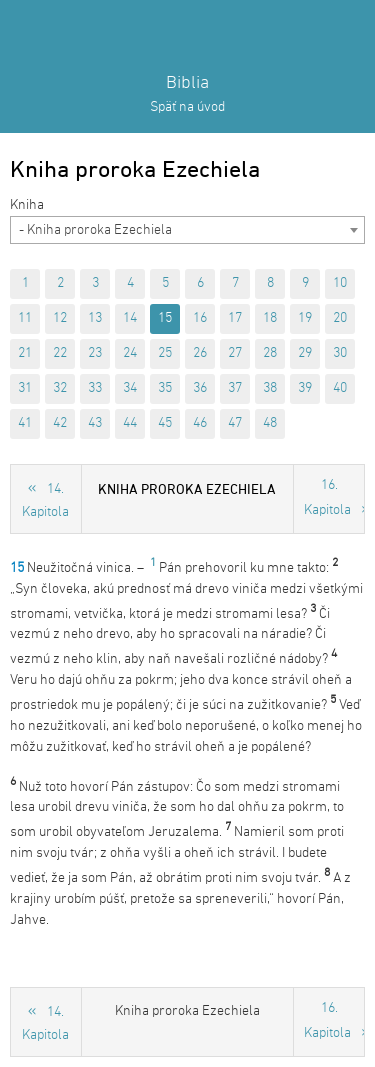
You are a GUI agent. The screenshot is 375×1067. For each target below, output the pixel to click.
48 (270, 423)
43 (95, 423)
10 (340, 283)
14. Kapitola (45, 501)
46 (200, 423)
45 (165, 423)
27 (235, 353)
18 (270, 318)
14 (130, 318)
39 (305, 388)
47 (235, 423)
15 (165, 318)
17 (235, 318)
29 (305, 353)
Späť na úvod (187, 107)
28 (270, 353)
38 (270, 388)
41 (25, 423)
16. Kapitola (327, 498)
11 (25, 318)
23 (95, 353)
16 (200, 318)
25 (165, 353)
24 (130, 353)
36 (200, 388)
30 (340, 353)
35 (165, 388)
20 (340, 318)
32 (60, 388)
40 (340, 388)
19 (305, 318)
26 (200, 353)
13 (95, 318)
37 (235, 388)
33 (95, 388)
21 (25, 353)
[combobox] (187, 230)
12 (60, 318)
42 (60, 423)
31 (25, 388)
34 (130, 388)
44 (130, 423)
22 (60, 353)
